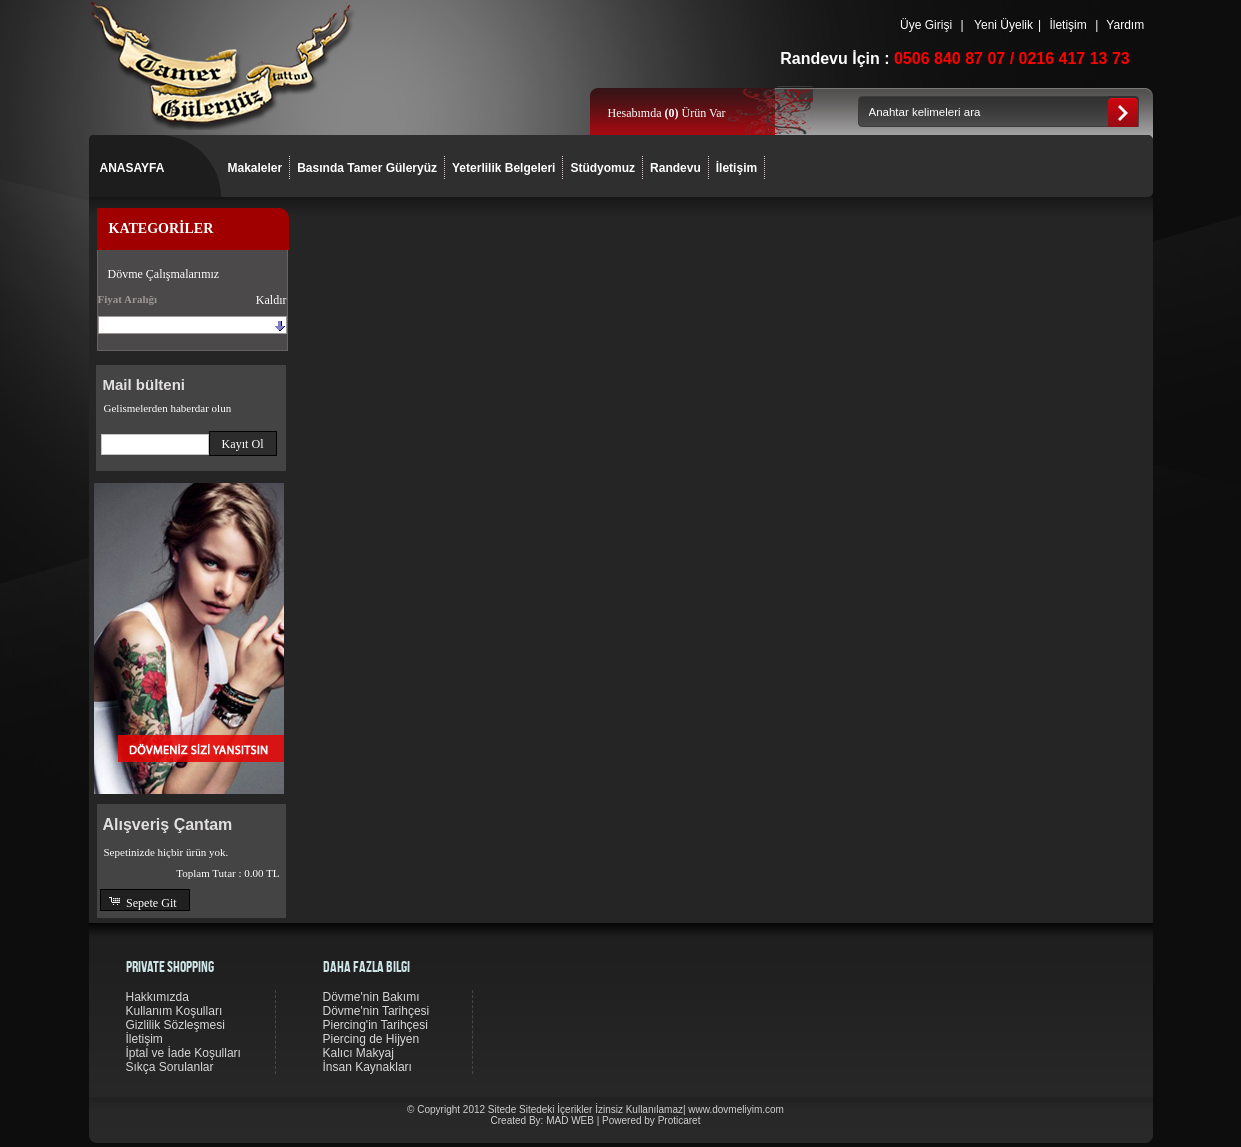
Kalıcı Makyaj (358, 1053)
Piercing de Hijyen (371, 1039)
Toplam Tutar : (227, 873)
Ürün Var (694, 113)
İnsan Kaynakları (367, 1067)
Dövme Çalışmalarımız (164, 274)
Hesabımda (636, 113)
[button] (243, 443)
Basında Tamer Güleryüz (367, 168)
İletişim (1068, 25)
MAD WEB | (574, 1120)
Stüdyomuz (602, 168)
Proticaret (679, 1120)
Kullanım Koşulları (174, 1011)
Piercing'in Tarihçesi (375, 1025)
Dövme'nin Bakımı (371, 997)
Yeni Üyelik (1003, 25)
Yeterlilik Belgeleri (503, 168)
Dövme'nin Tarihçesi (376, 1011)
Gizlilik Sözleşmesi (175, 1025)
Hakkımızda (157, 997)
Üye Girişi (926, 25)
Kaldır (271, 300)
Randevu (675, 168)
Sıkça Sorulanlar (170, 1067)
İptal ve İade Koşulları (183, 1053)
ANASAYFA (132, 168)
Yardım (1125, 25)
